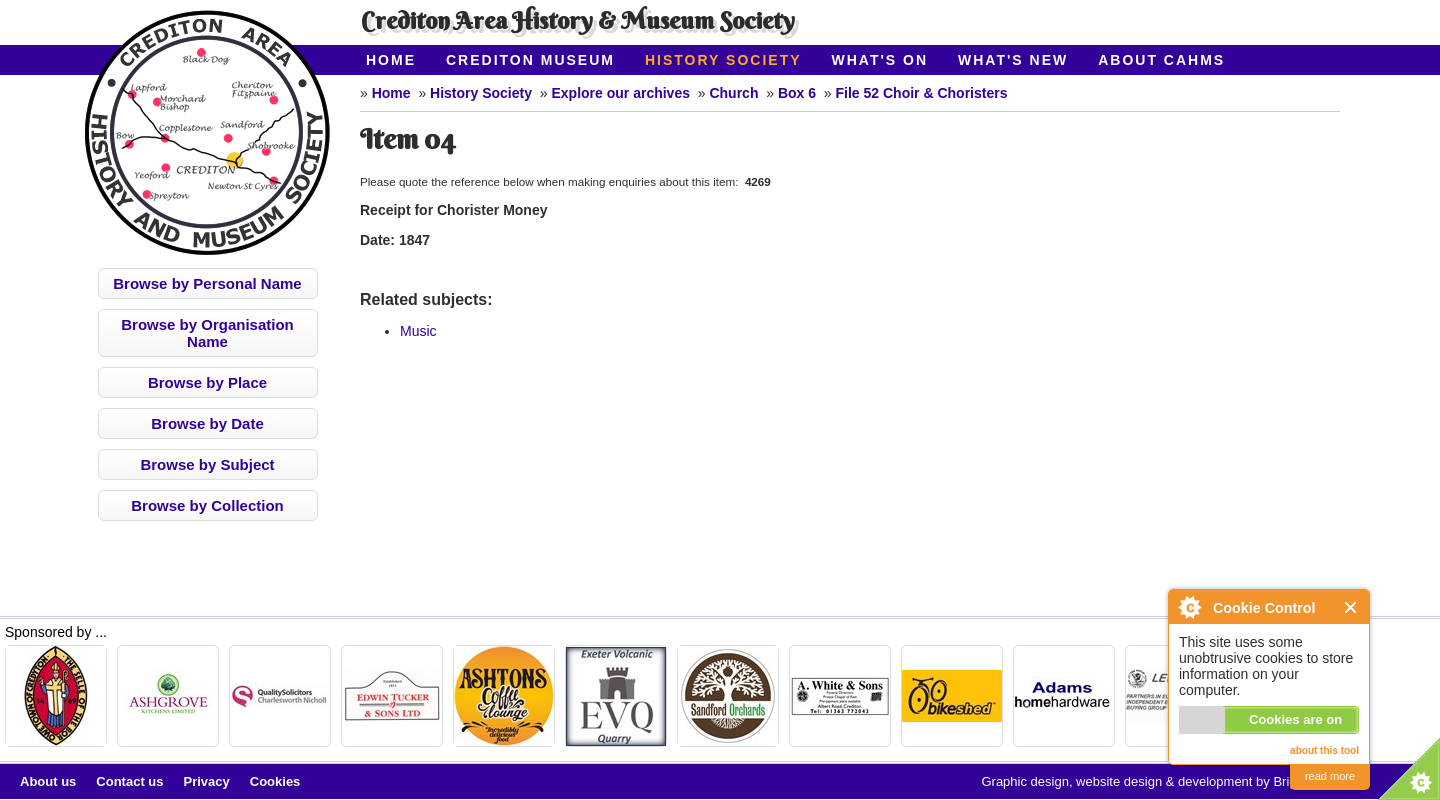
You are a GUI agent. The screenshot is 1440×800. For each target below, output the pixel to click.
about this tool (1324, 750)
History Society (723, 60)
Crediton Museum (530, 60)
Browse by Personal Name (207, 283)
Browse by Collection (207, 505)
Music (418, 331)
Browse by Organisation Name (207, 333)
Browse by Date (207, 423)
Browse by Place (207, 382)
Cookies (275, 781)
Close (1351, 607)
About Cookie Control (1189, 607)
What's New (1013, 60)
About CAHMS (1161, 60)
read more (1330, 776)
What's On (880, 60)
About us (48, 781)
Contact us (129, 781)
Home (391, 60)
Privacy (207, 781)
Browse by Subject (207, 464)
